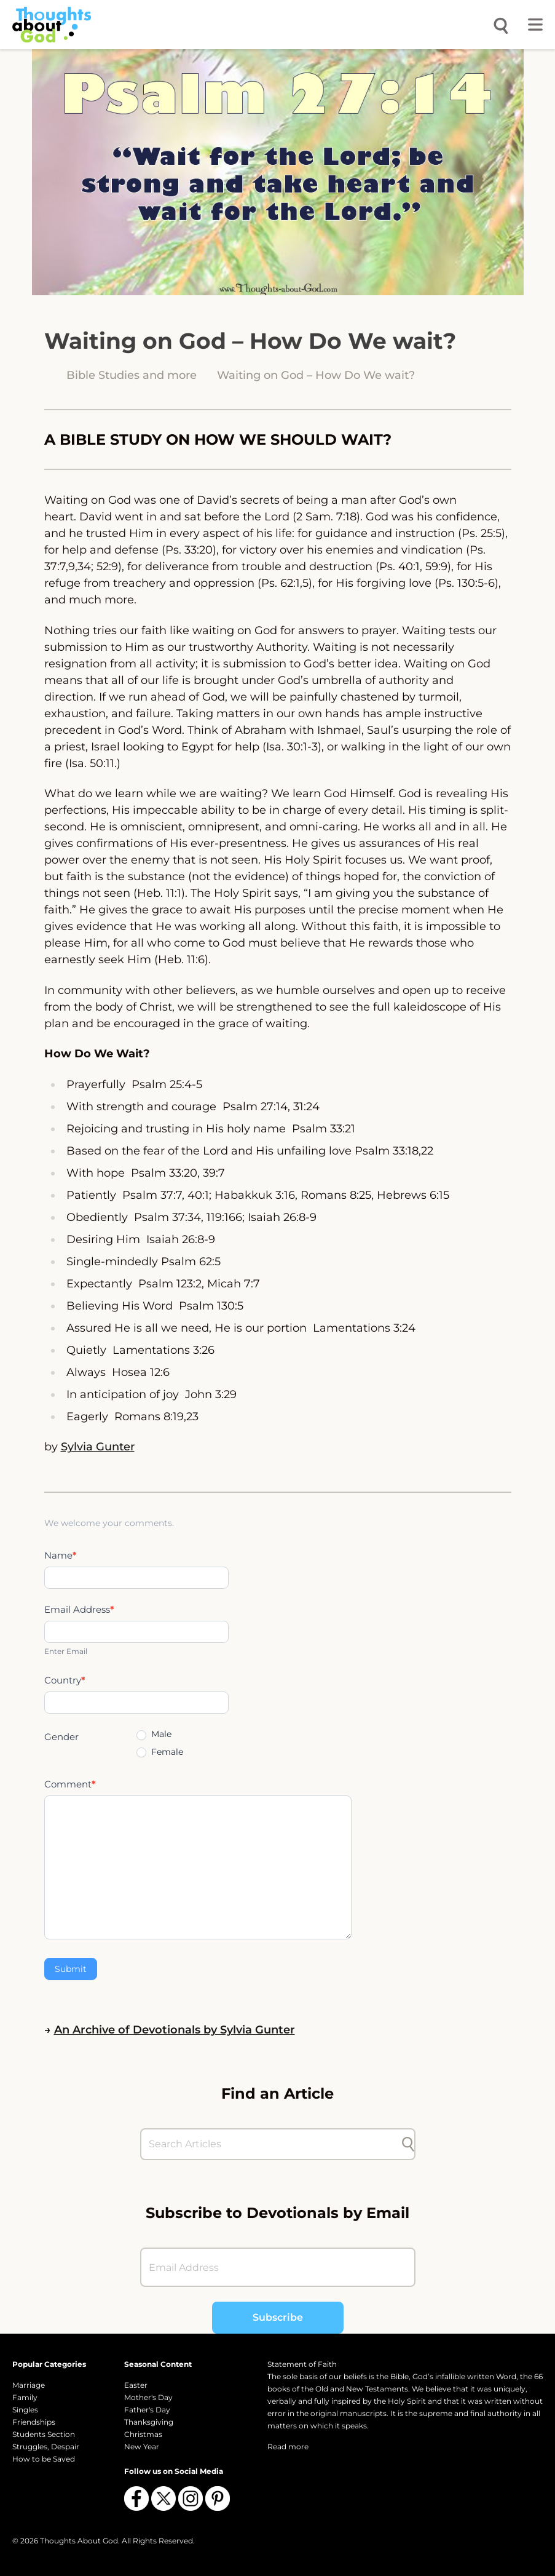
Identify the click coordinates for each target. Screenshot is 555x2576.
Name (60, 1555)
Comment (70, 1784)
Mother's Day (148, 2397)
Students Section (43, 2434)
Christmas (143, 2434)
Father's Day (147, 2409)
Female (159, 1751)
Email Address (79, 1609)
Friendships (33, 2422)
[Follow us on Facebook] (136, 2498)
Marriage (28, 2385)
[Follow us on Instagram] (190, 2498)
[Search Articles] (271, 2144)
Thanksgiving (148, 2422)
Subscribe (278, 2317)
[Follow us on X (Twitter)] (163, 2498)
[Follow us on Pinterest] (217, 2498)
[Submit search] (408, 2144)
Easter (136, 2385)
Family (24, 2397)
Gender (61, 1737)
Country (64, 1680)
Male (153, 1733)
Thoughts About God (79, 2540)
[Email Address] (277, 2267)
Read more (288, 2446)
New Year (141, 2446)
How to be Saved (43, 2458)
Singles (25, 2409)
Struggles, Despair (45, 2446)
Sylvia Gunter (98, 1446)
